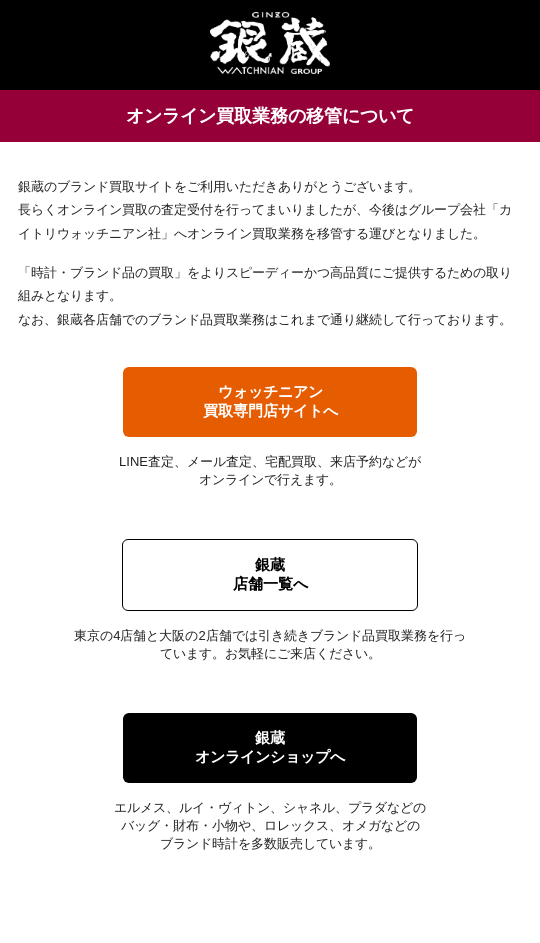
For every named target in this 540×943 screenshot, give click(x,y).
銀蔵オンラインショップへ (270, 747)
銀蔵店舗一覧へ (270, 574)
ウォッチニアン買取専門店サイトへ (270, 401)
